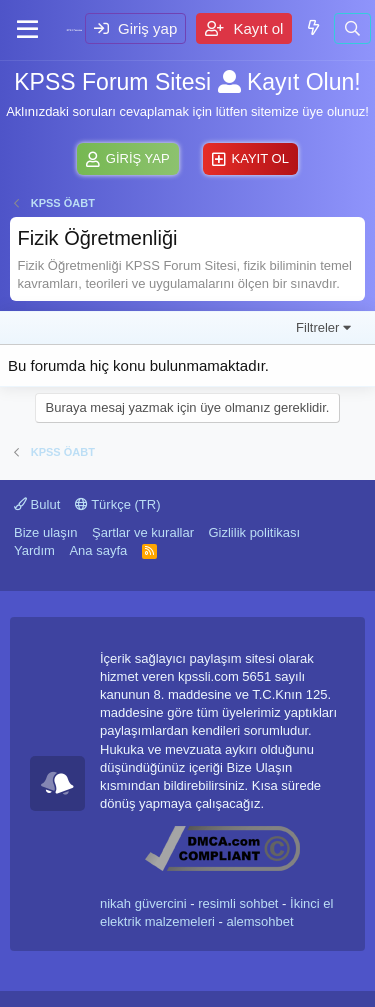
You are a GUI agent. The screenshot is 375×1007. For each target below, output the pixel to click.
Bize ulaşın (46, 532)
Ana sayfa (98, 550)
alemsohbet (259, 921)
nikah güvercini (143, 903)
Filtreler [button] (317, 327)
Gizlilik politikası (254, 532)
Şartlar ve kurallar (143, 532)
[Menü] (27, 30)
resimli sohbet (238, 903)
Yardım (34, 550)
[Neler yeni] (312, 27)
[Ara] (352, 28)
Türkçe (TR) (118, 504)
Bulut (37, 504)
